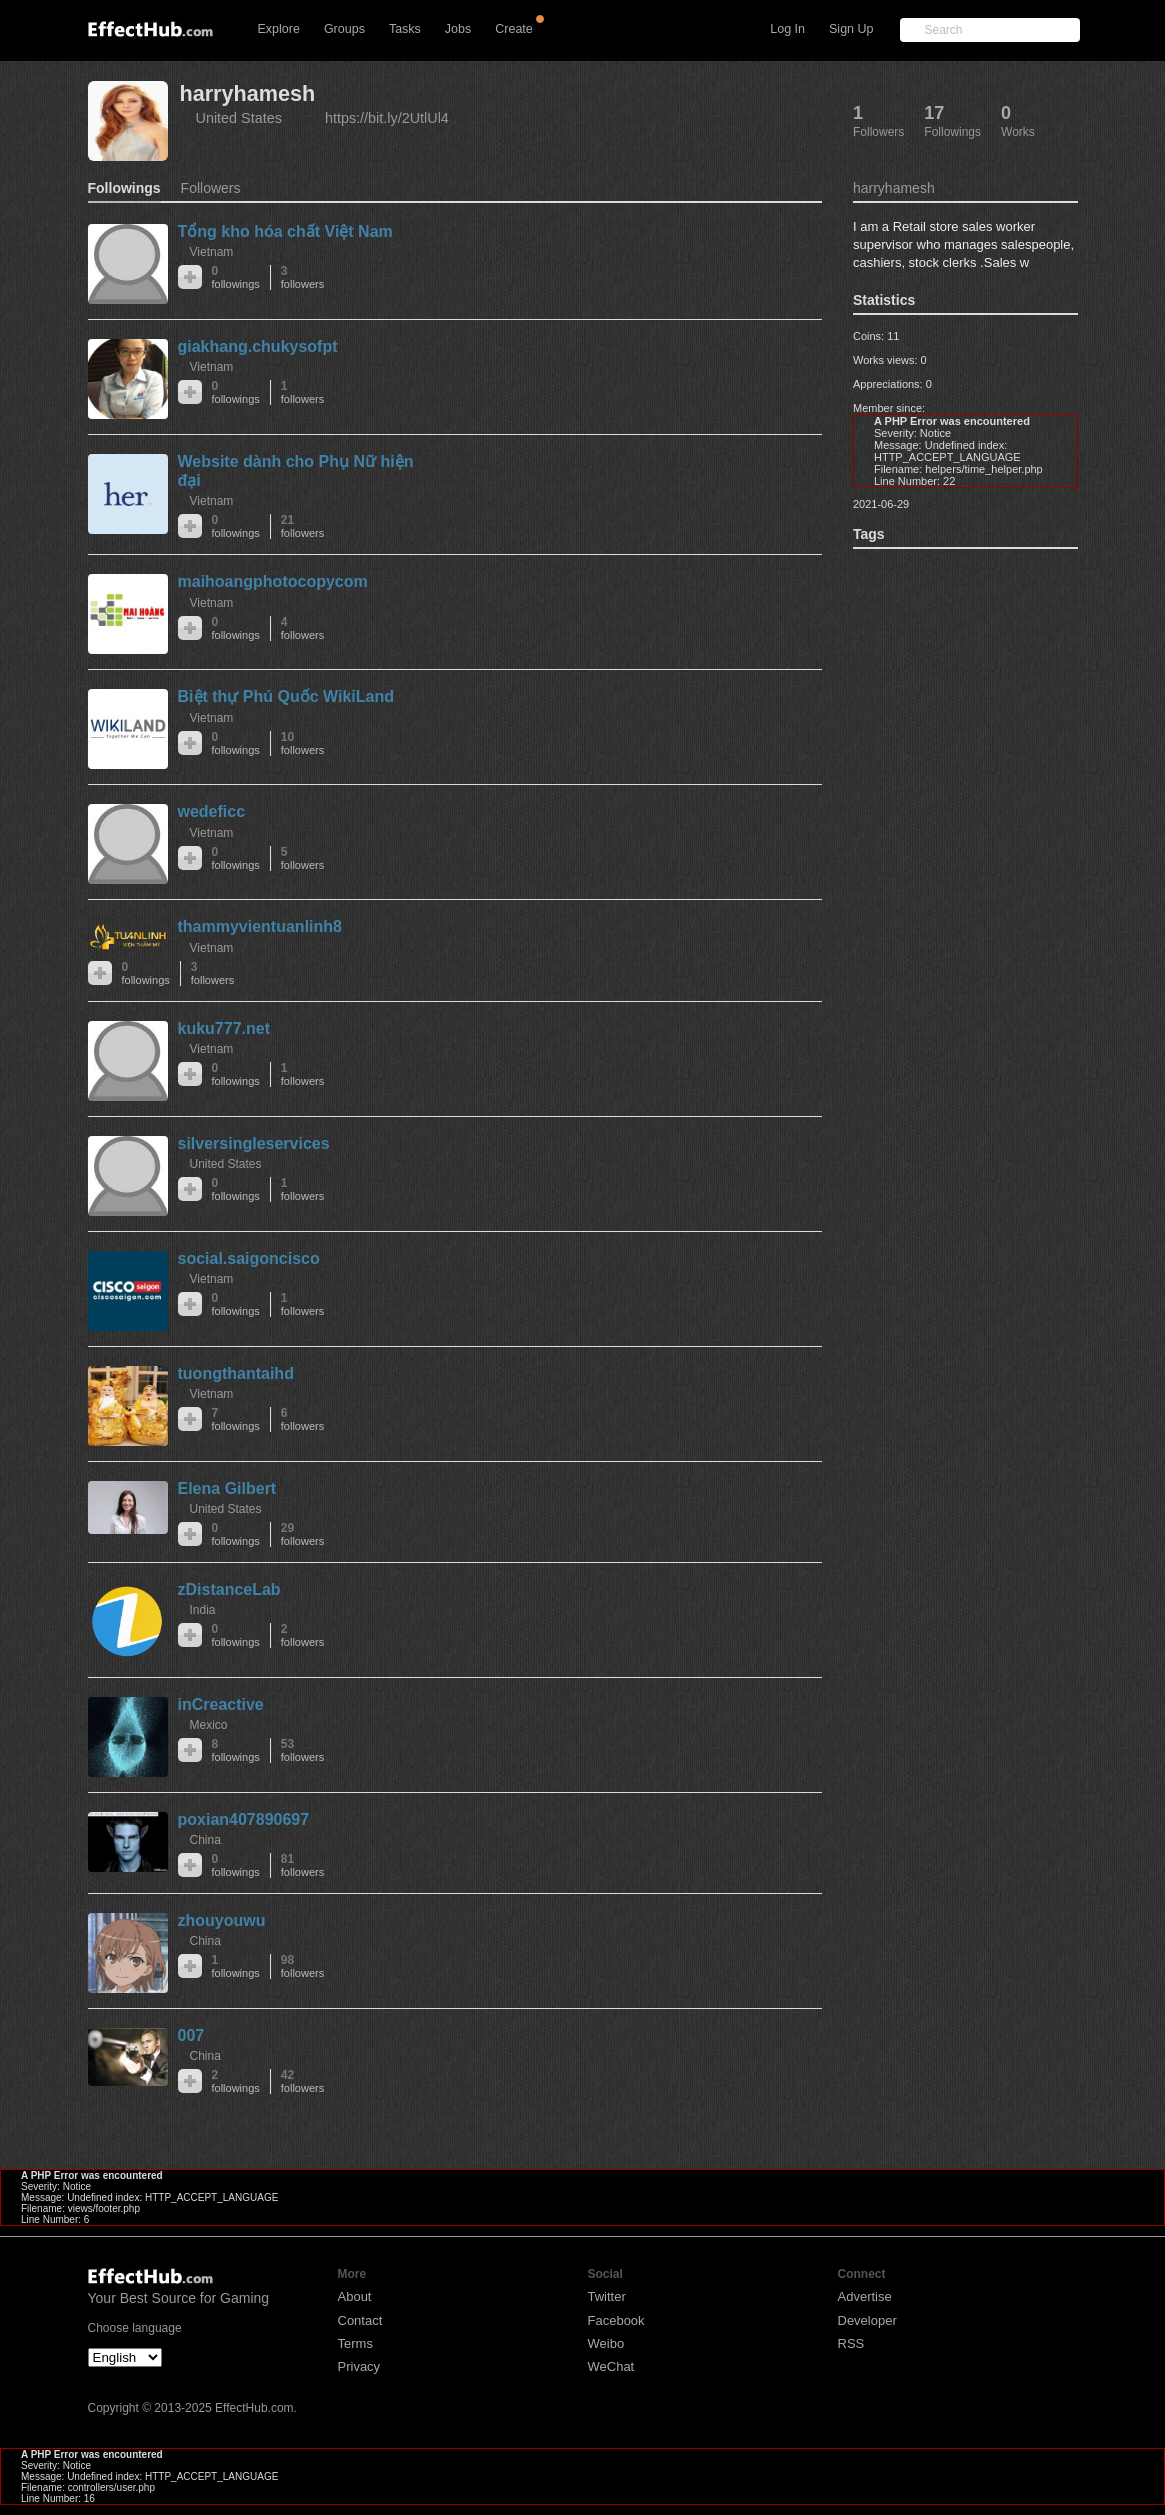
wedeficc (212, 811)
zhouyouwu (222, 1920)
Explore (279, 29)
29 (302, 1534)
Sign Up (851, 29)
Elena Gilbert (227, 1488)
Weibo (606, 2343)
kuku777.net (224, 1028)
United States (239, 118)
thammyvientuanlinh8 (260, 926)
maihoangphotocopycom (273, 581)
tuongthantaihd (236, 1373)
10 (302, 743)
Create (514, 29)
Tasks (405, 29)
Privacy (359, 2366)
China (205, 1840)
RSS (851, 2343)
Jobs (458, 29)
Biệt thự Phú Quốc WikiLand (286, 696)
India (203, 1610)
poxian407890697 (244, 1819)
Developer (867, 2320)
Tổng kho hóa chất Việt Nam (285, 231)
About (355, 2296)
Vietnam (212, 252)
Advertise (865, 2296)
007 (191, 2035)
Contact (360, 2320)
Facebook (616, 2320)
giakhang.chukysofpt (258, 346)
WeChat (611, 2366)
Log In (787, 29)
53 (302, 1750)
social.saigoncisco (249, 1258)
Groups (344, 29)
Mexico (209, 1725)
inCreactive (221, 1704)
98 (302, 1966)
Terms (355, 2343)
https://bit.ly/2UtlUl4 (387, 118)
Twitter (607, 2296)
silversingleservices (254, 1143)
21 (302, 526)
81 (302, 1865)
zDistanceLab (229, 1589)
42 (302, 2081)
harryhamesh (248, 93)
